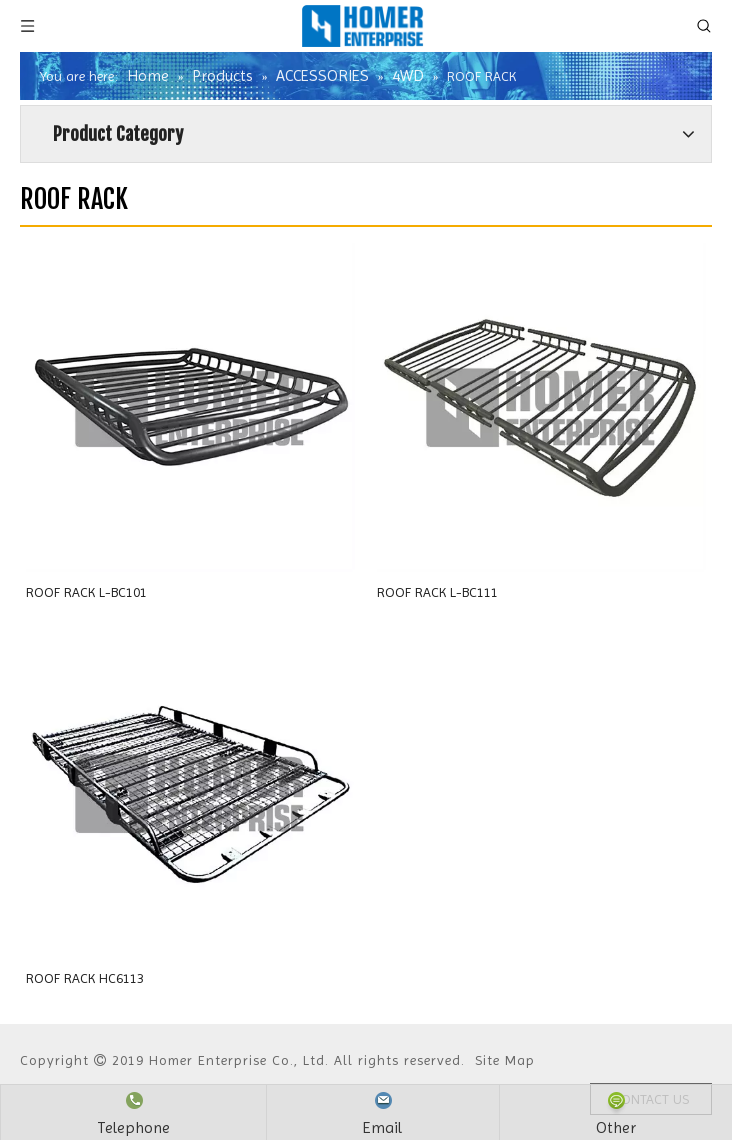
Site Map (505, 1060)
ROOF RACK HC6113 (85, 978)
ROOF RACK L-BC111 (437, 592)
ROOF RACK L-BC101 (86, 592)
